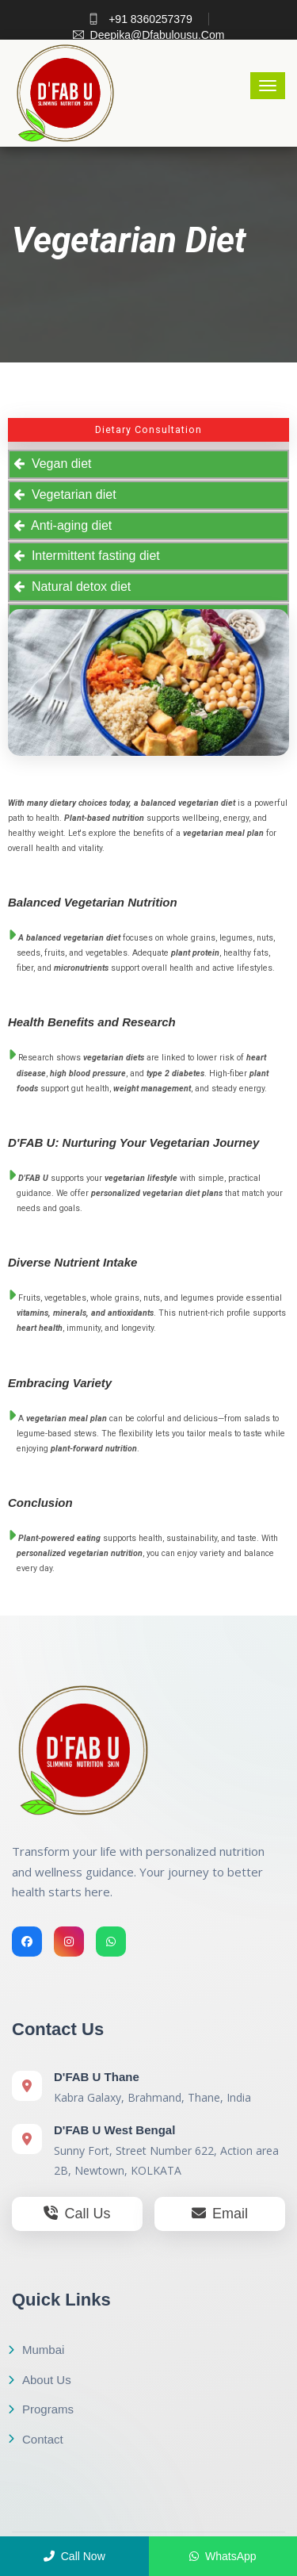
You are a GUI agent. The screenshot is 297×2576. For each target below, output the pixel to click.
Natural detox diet (78, 586)
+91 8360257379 (140, 19)
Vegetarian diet (70, 494)
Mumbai (36, 2349)
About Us (39, 2379)
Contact (35, 2439)
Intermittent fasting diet (92, 555)
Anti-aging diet (68, 525)
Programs (41, 2409)
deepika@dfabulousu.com (149, 35)
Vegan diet (58, 463)
